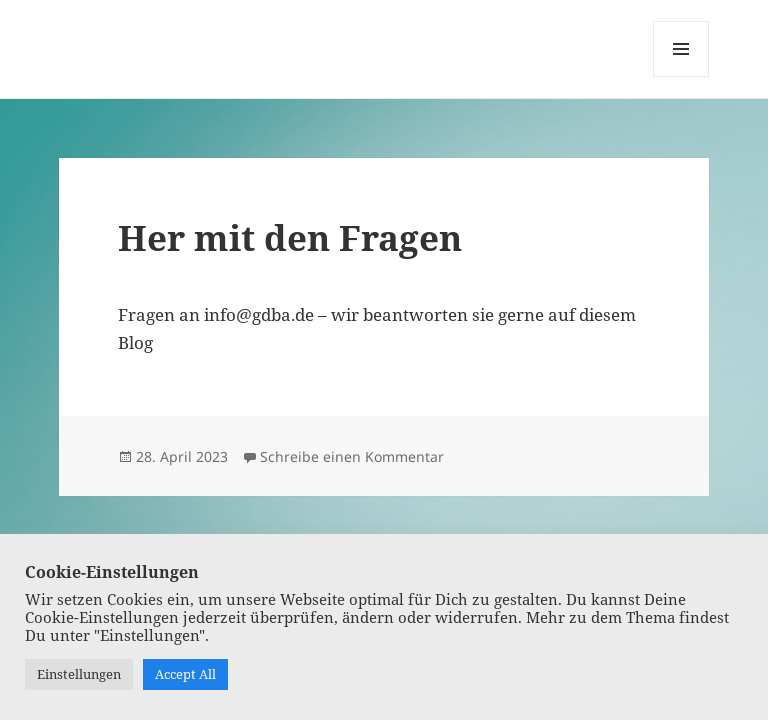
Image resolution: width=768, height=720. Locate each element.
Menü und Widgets (681, 76)
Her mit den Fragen (290, 237)
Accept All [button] (185, 674)
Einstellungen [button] (79, 674)
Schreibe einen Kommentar (352, 456)
